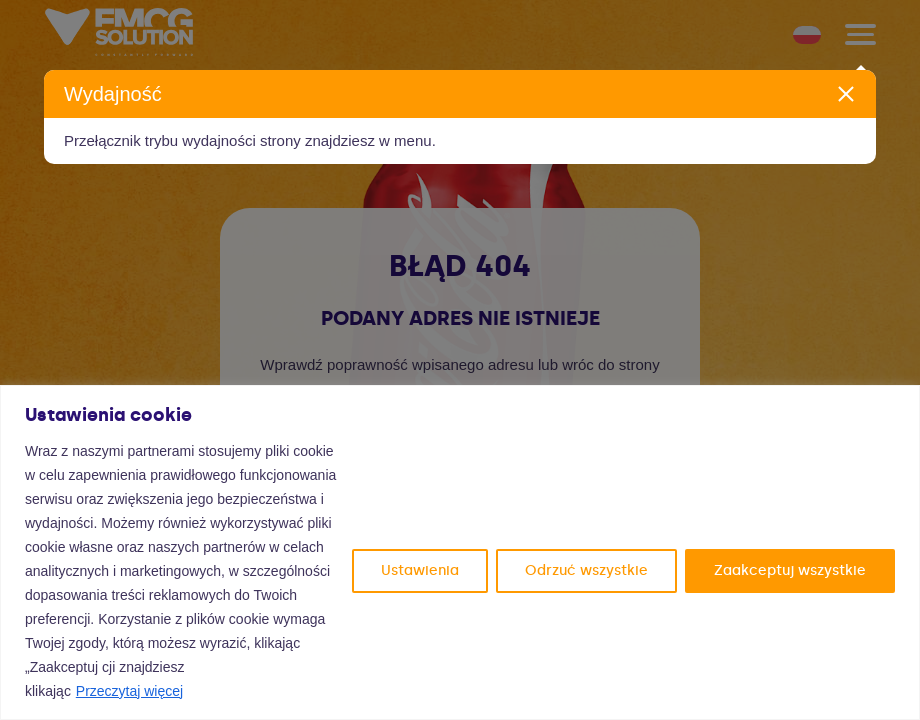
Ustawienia (420, 570)
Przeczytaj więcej (129, 691)
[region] (460, 552)
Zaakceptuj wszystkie (790, 570)
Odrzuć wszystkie (586, 570)
